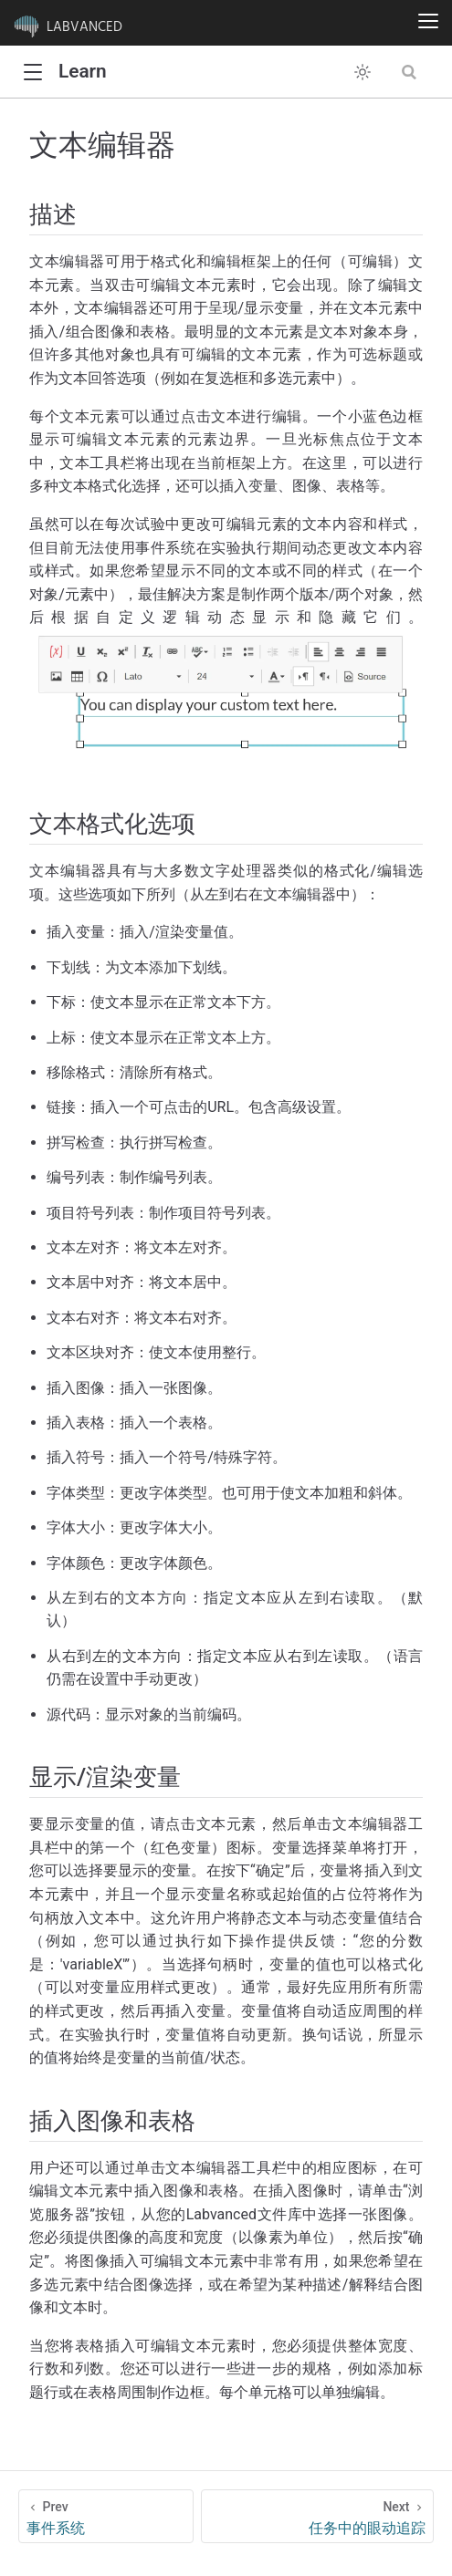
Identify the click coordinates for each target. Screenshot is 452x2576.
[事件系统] (106, 2516)
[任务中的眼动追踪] (318, 2516)
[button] (32, 72)
